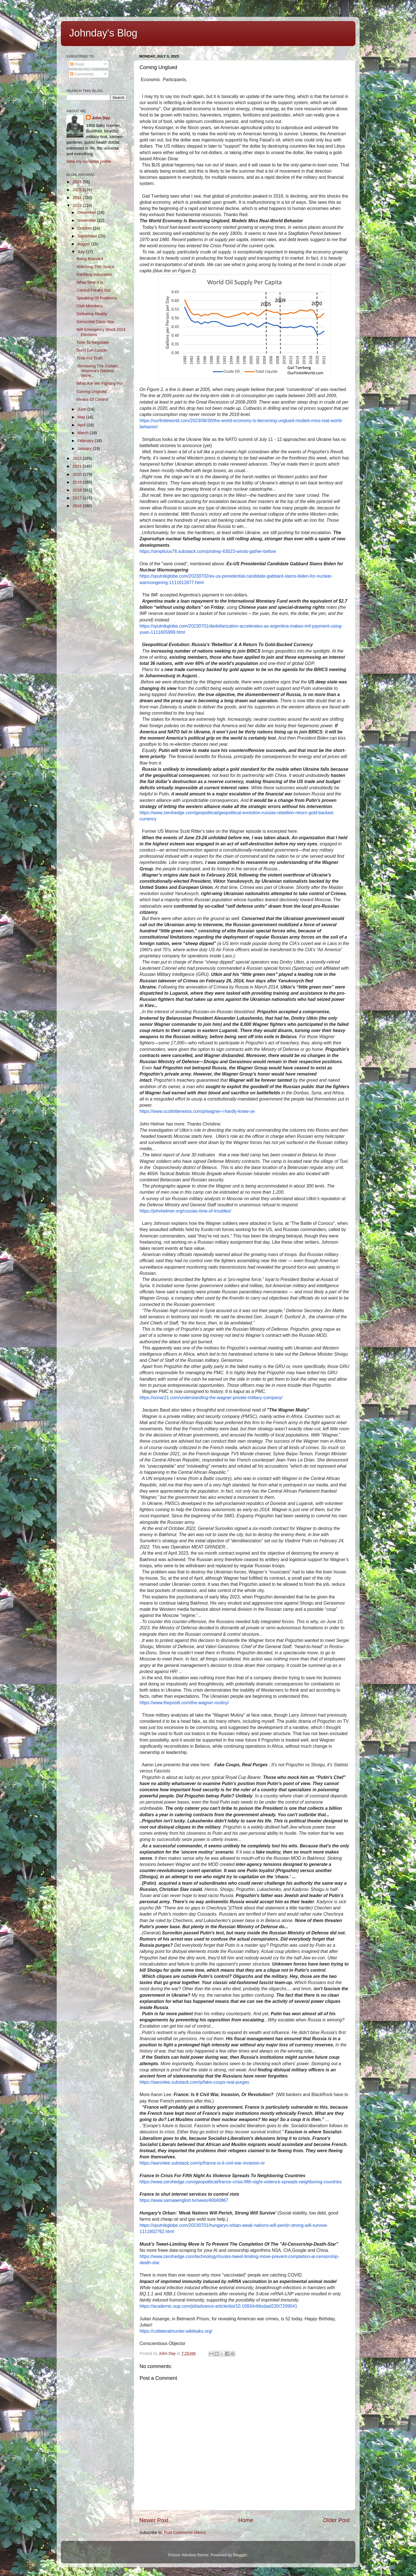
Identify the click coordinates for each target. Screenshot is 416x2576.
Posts (77, 64)
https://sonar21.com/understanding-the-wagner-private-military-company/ (211, 1397)
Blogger (240, 2555)
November (87, 220)
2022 (78, 458)
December (87, 212)
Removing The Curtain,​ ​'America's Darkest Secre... (98, 371)
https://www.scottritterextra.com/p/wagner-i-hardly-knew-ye (197, 1111)
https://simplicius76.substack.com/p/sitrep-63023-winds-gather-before (208, 551)
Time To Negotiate (92, 342)
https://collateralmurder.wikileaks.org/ (176, 2331)
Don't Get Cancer (91, 350)
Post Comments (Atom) (185, 2532)
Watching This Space (95, 266)
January (85, 448)
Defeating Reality (91, 314)
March (83, 433)
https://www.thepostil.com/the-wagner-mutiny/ (184, 1702)
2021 (78, 466)
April (82, 425)
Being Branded (89, 259)
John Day (101, 118)
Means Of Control (92, 399)
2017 (78, 498)
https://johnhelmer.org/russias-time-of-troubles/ (185, 1211)
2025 (78, 189)
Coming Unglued (91, 391)
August (84, 244)
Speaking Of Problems (96, 298)
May (81, 417)
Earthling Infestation (94, 274)
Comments (82, 74)
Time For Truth (89, 358)
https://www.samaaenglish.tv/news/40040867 (184, 2200)
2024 (78, 197)
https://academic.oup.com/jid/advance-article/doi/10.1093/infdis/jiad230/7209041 (218, 2306)
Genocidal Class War (95, 321)
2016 (78, 506)
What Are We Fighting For (99, 383)
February (86, 440)
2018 (78, 490)
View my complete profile (88, 161)
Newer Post (154, 2520)
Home (245, 2520)
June (82, 409)
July (81, 252)
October (85, 228)
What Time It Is (89, 282)
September (87, 236)
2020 (78, 474)
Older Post (336, 2520)
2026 (78, 182)
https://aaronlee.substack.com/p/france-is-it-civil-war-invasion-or (202, 2163)
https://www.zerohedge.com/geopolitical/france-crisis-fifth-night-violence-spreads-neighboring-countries (241, 2181)
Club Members (89, 306)
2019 (78, 482)
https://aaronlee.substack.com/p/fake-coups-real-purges (194, 2082)
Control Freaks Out (93, 290)
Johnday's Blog (103, 33)
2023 (78, 205)
